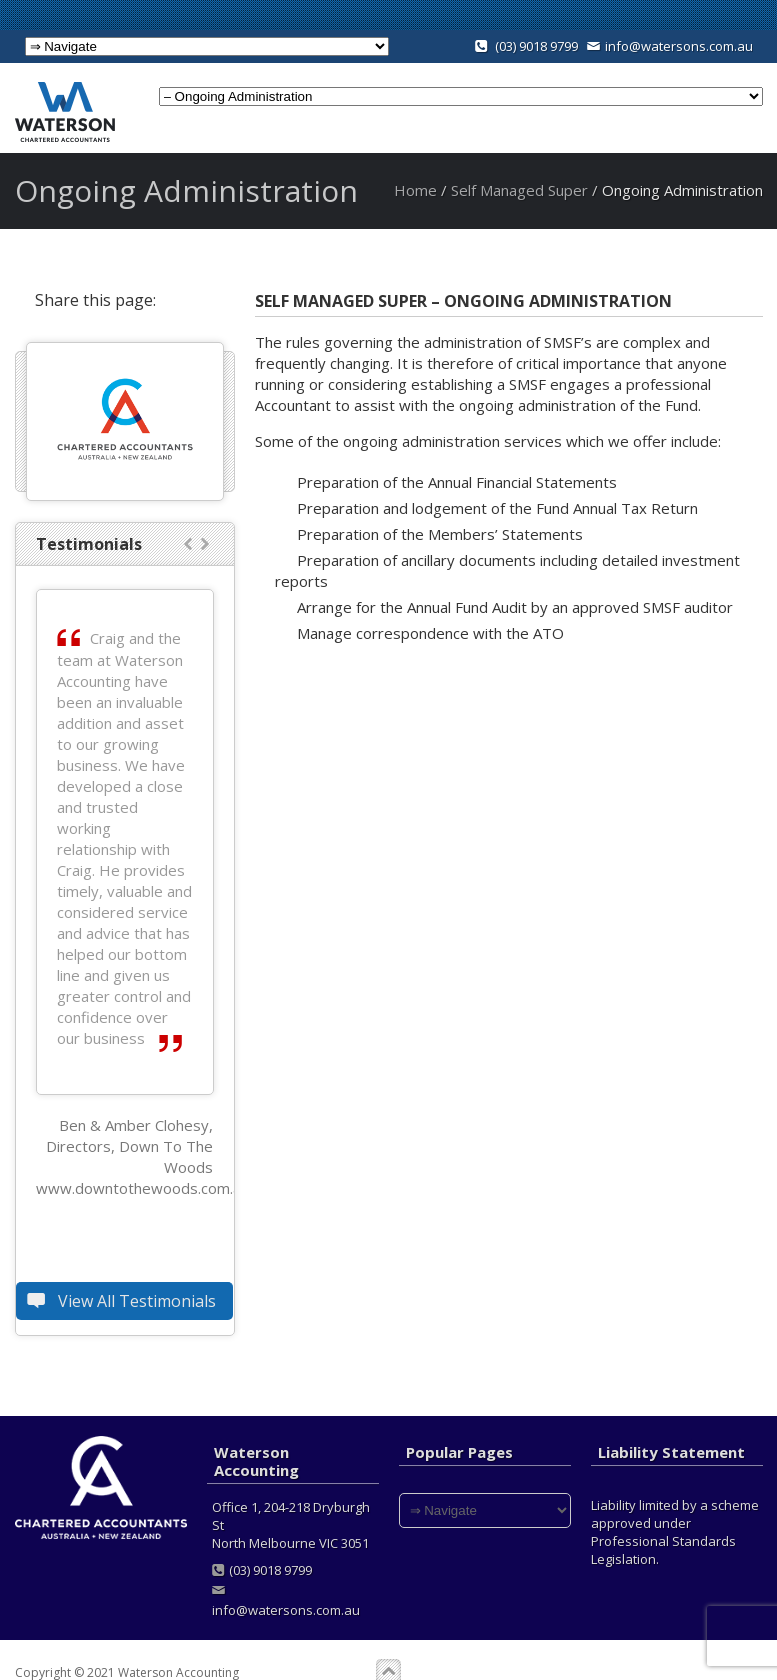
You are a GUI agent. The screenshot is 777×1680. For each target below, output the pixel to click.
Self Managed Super (519, 190)
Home (415, 190)
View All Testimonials (124, 1301)
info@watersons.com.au (670, 46)
